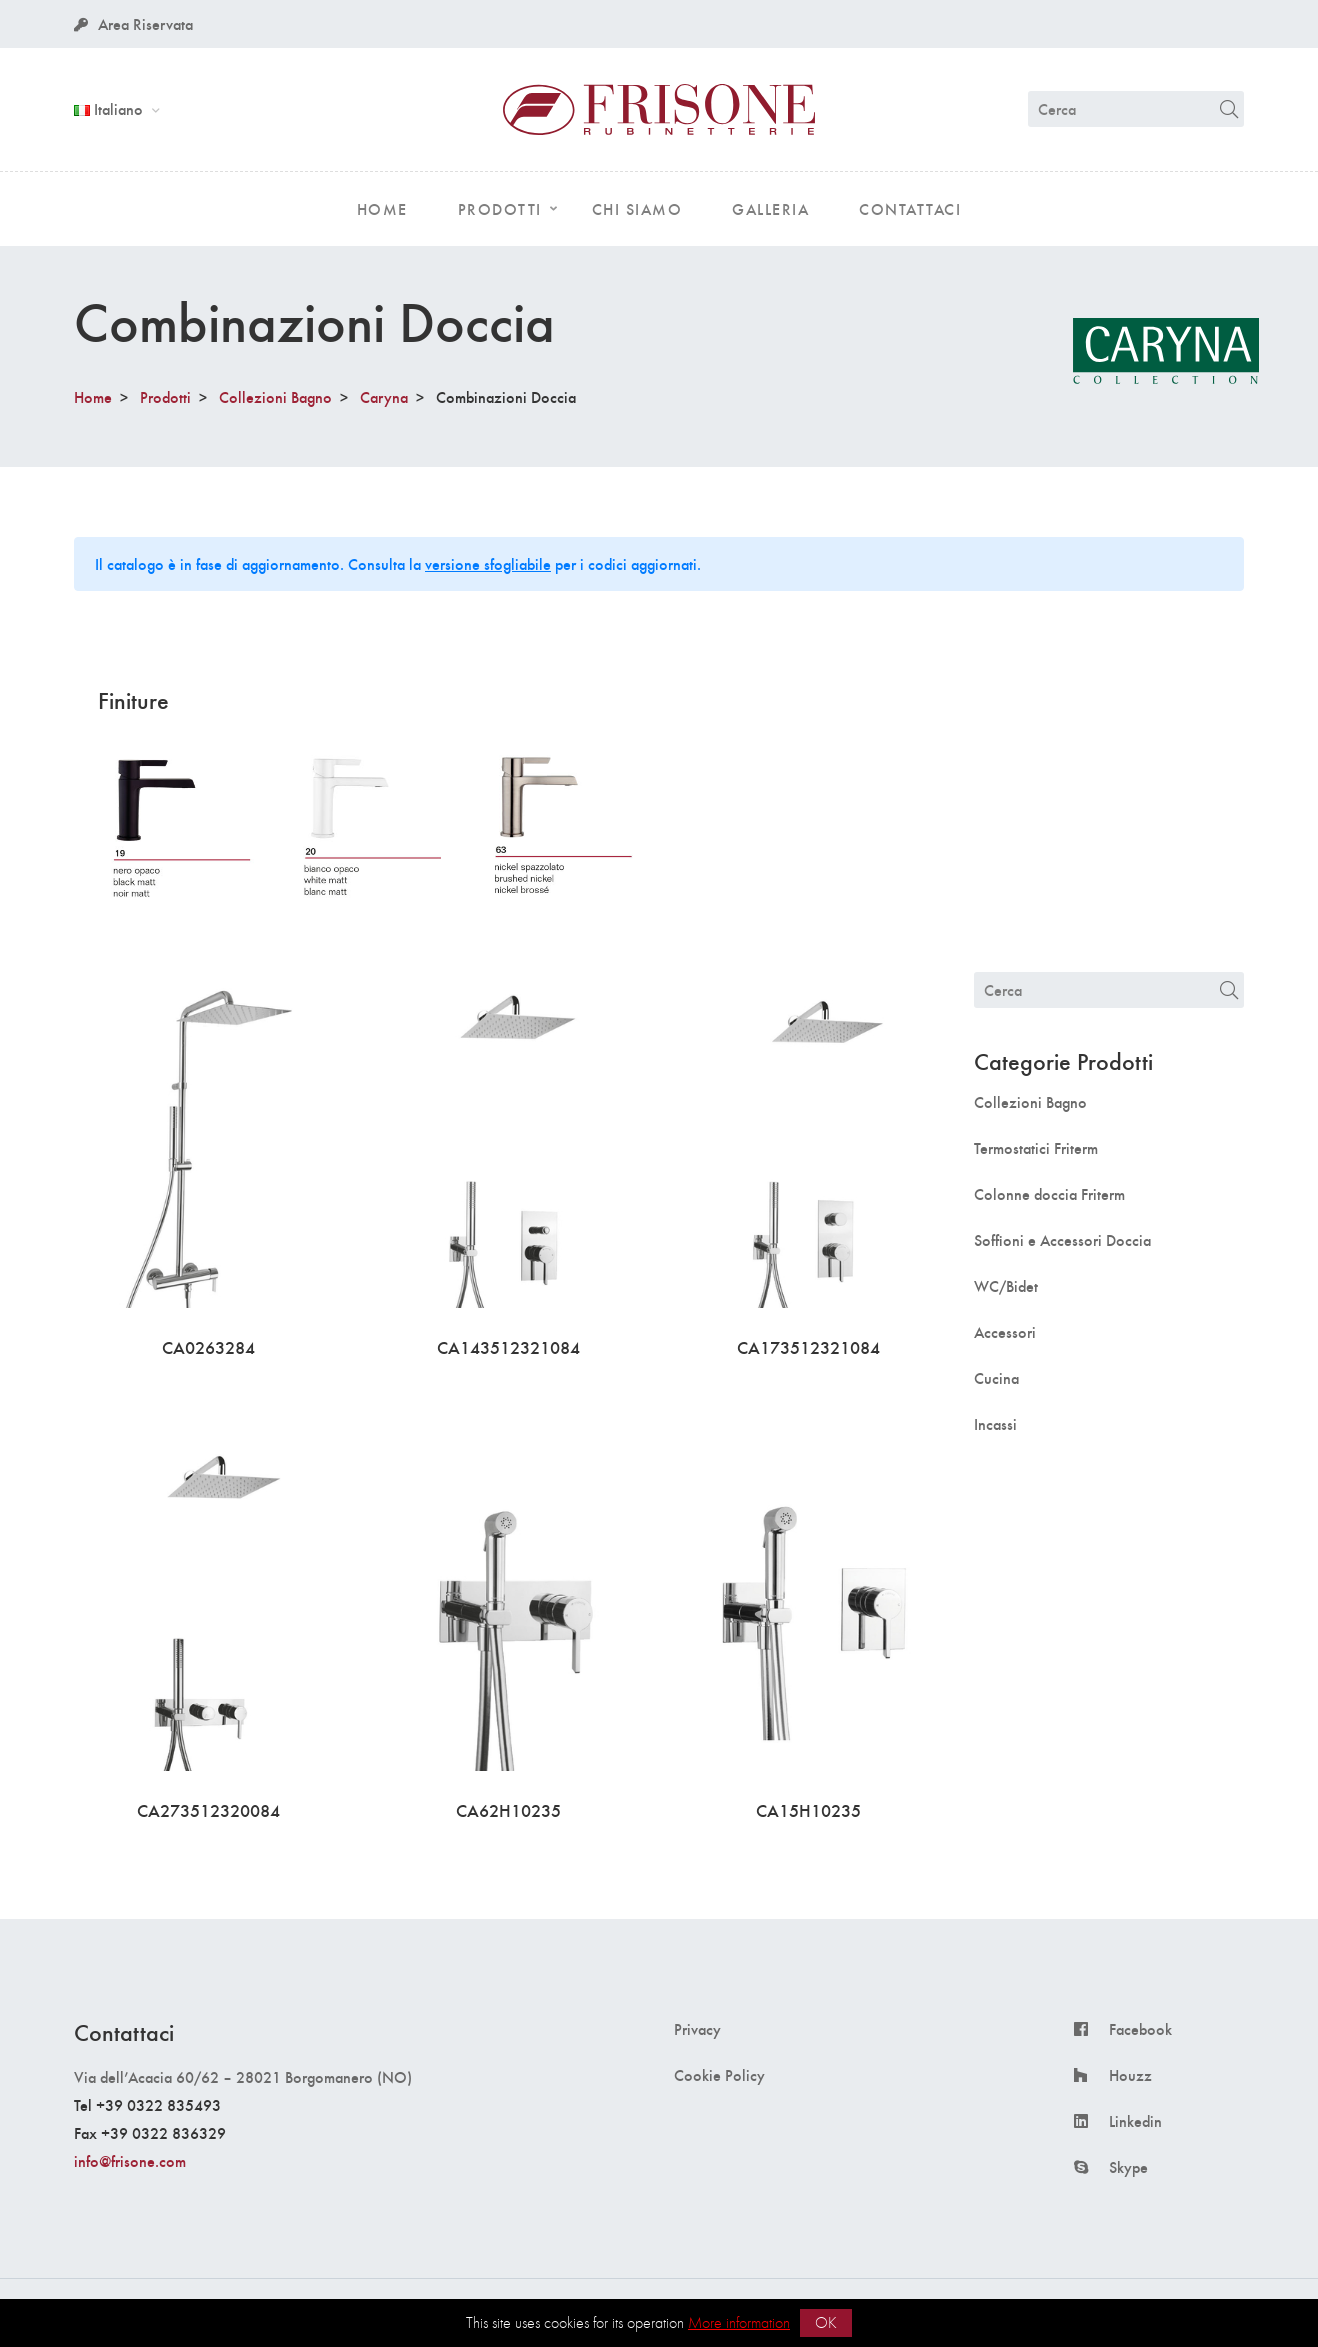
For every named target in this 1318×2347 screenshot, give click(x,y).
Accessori (1005, 1332)
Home (93, 396)
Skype (1128, 2167)
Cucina (996, 1378)
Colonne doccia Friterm (1049, 1194)
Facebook (1140, 2029)
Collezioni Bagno (275, 396)
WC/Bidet (1006, 1286)
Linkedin (1135, 2121)
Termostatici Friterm (1036, 1148)
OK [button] (826, 2322)
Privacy (697, 2029)
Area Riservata (133, 23)
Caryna (384, 396)
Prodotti (165, 396)
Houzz (1130, 2075)
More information (739, 2322)
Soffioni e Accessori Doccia (1062, 1240)
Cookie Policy (719, 2075)
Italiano (110, 108)
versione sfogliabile (488, 563)
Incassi (995, 1424)
